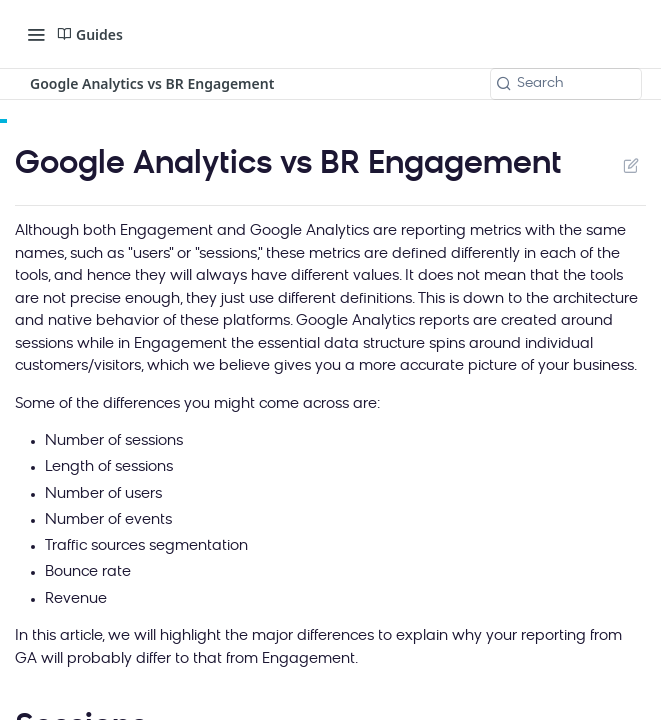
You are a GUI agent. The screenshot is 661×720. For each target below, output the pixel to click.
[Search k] (566, 84)
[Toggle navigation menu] (36, 34)
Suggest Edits (630, 165)
